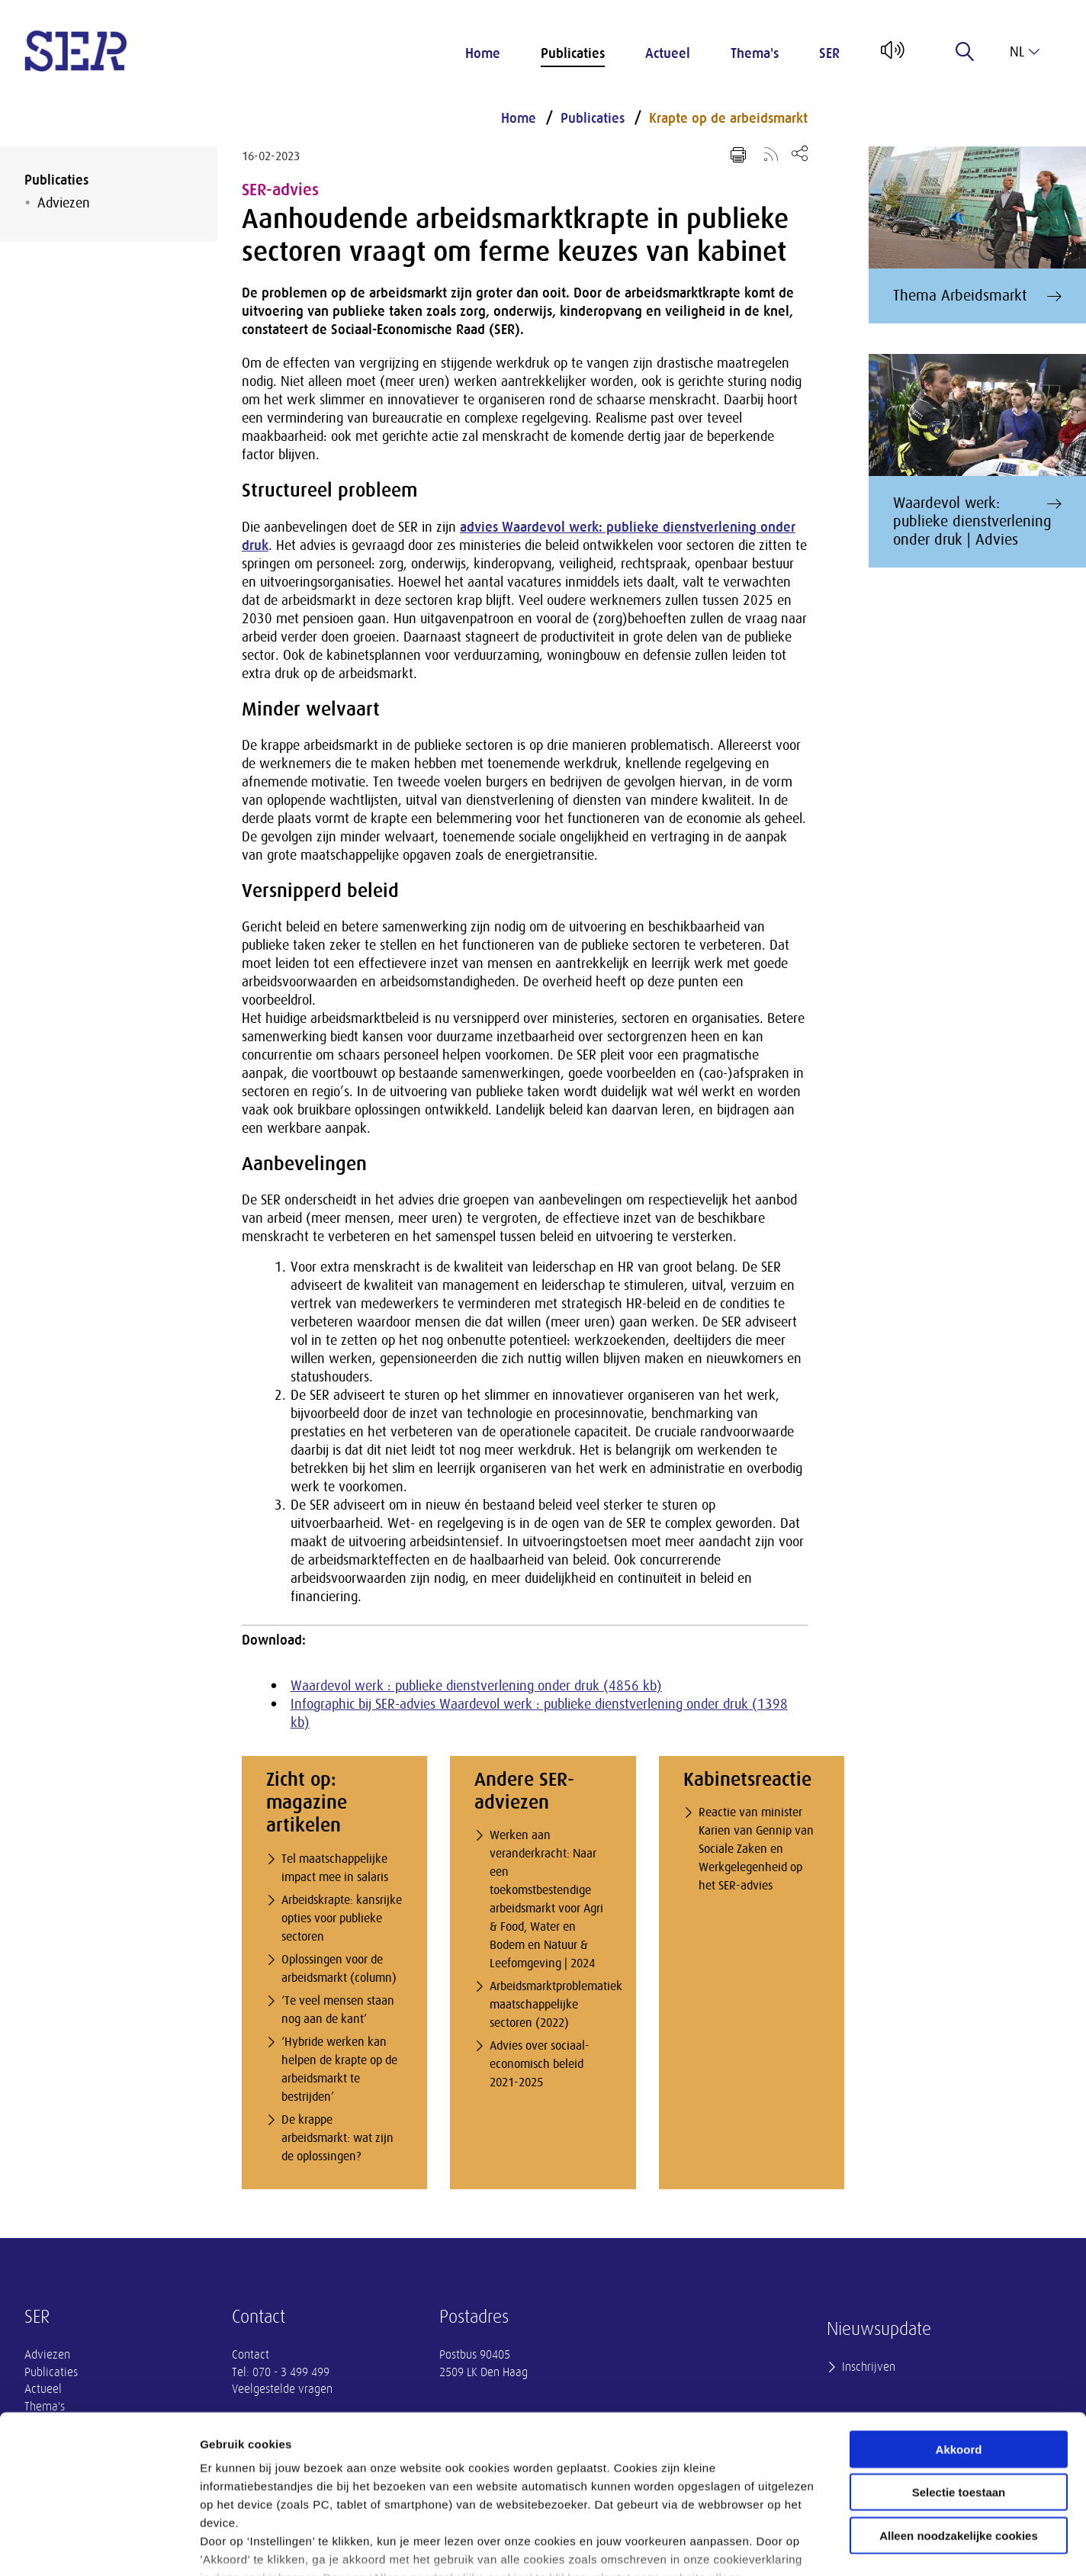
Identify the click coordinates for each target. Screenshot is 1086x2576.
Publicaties (573, 53)
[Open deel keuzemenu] (800, 153)
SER (829, 53)
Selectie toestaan (959, 2382)
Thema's (755, 53)
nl (1024, 52)
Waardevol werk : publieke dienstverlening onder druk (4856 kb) (476, 1685)
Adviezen (63, 203)
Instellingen (820, 2545)
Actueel (667, 53)
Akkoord (959, 2339)
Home (482, 53)
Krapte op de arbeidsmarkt (728, 118)
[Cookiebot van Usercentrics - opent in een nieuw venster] (98, 2546)
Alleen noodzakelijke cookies (958, 2426)
